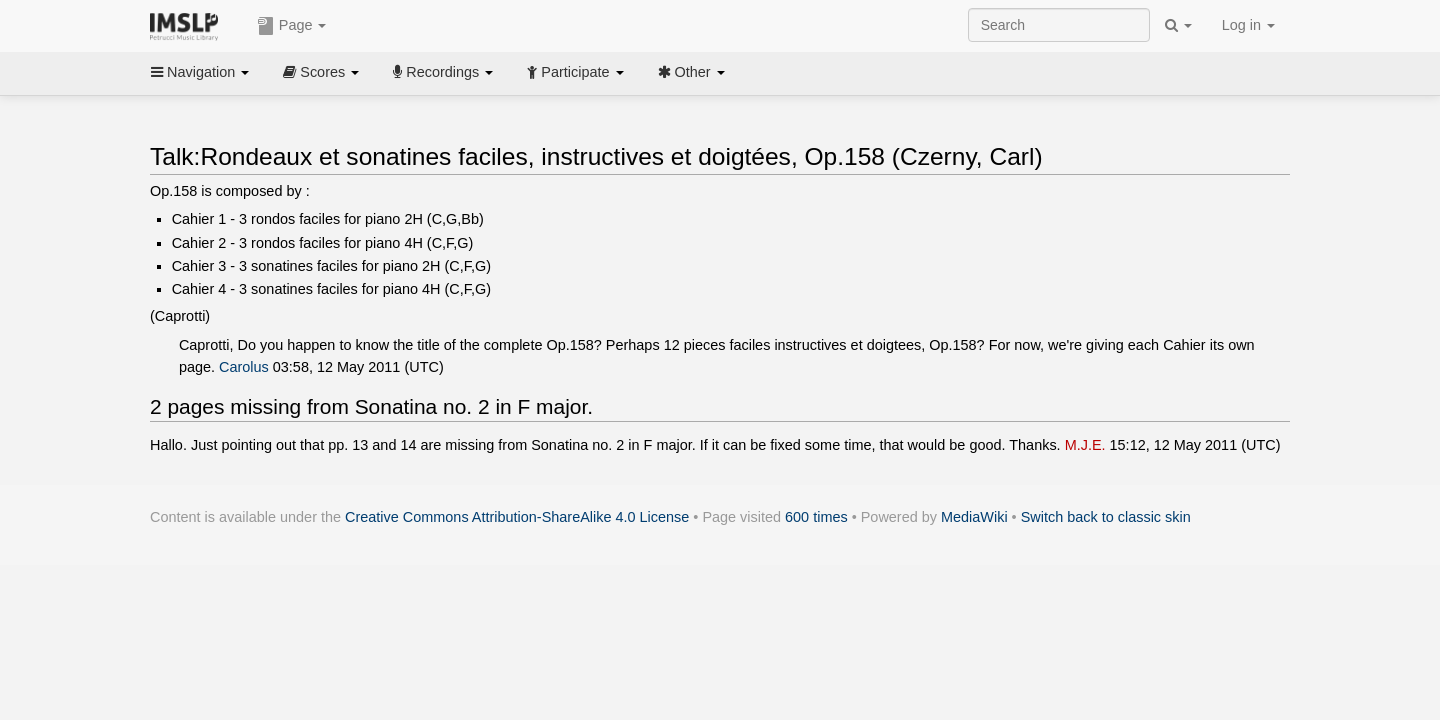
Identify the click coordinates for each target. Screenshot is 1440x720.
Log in (1248, 25)
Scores (321, 72)
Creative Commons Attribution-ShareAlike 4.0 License (517, 517)
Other (691, 72)
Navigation (200, 72)
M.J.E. (1085, 445)
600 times (816, 517)
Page (292, 26)
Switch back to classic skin (1106, 517)
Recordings (443, 72)
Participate (575, 72)
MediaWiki (974, 517)
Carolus (244, 367)
